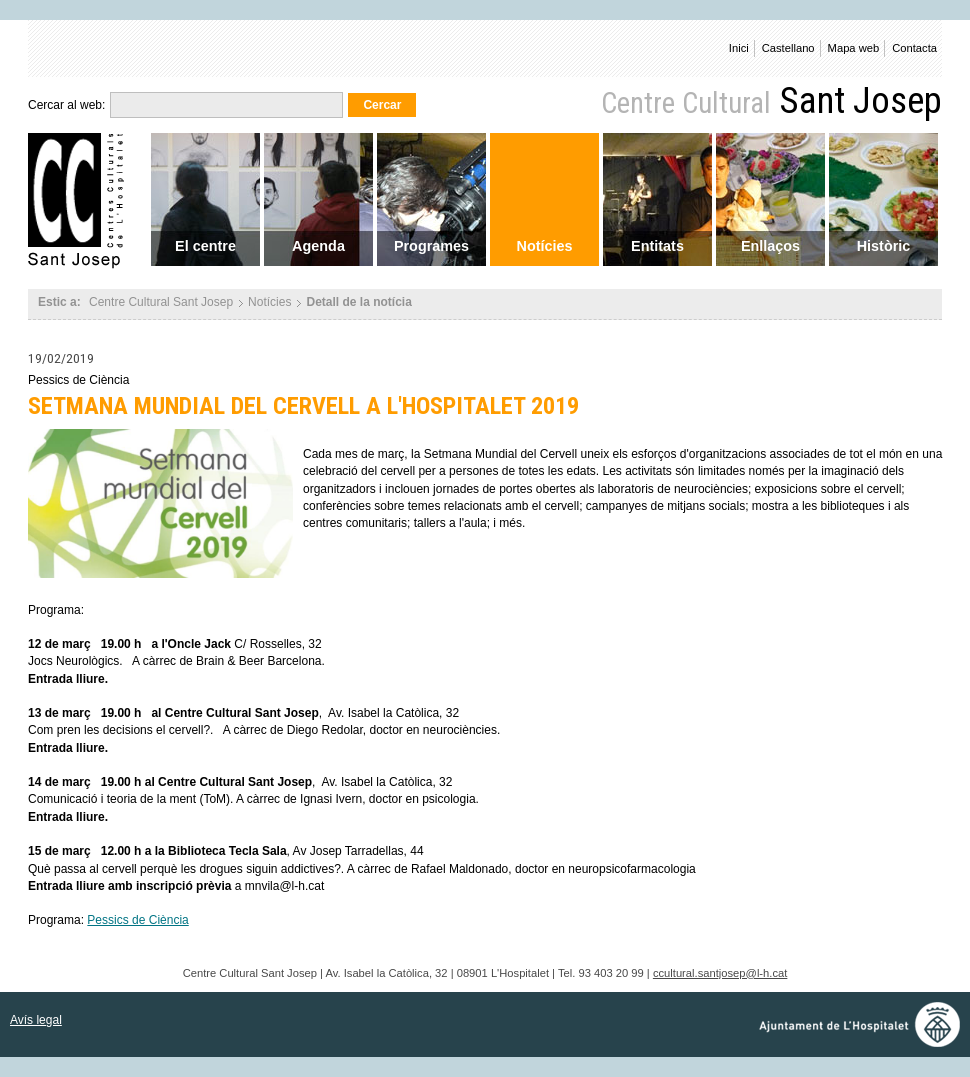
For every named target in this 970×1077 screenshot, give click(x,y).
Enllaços (770, 246)
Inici (739, 48)
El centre (205, 246)
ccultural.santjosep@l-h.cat (720, 973)
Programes (431, 246)
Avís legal (36, 1020)
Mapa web (854, 48)
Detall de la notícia (358, 302)
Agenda (318, 246)
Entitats (657, 246)
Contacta (914, 48)
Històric (884, 246)
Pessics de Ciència (137, 920)
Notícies (545, 246)
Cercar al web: (66, 105)
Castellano (788, 48)
